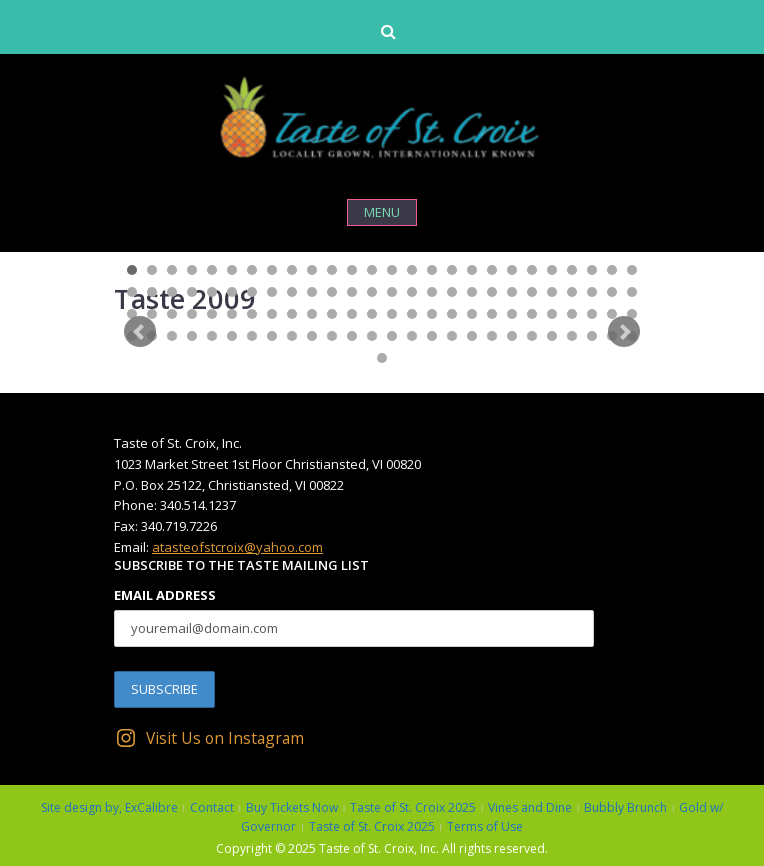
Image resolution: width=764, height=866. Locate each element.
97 (492, 336)
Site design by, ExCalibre (109, 807)
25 (612, 270)
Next (624, 332)
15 (412, 270)
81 (172, 336)
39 (372, 292)
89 (332, 336)
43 (452, 292)
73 (532, 314)
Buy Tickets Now (292, 807)
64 (352, 314)
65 (372, 314)
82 (192, 336)
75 (572, 314)
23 (572, 270)
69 (452, 314)
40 (392, 292)
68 (432, 314)
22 (552, 270)
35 (292, 292)
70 (472, 314)
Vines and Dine (530, 807)
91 (372, 336)
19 (492, 270)
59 (252, 314)
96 (472, 336)
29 (172, 292)
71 (492, 314)
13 (372, 270)
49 (572, 292)
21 (532, 270)
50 (592, 292)
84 (232, 336)
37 (332, 292)
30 (192, 292)
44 (472, 292)
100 (552, 336)
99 (532, 336)
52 (632, 292)
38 (352, 292)
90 (352, 336)
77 (612, 314)
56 (192, 314)
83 (212, 336)
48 (552, 292)
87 (292, 336)
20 (512, 270)
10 (312, 270)
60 (272, 314)
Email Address (165, 595)
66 (392, 314)
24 (592, 270)
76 (592, 314)
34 (272, 292)
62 (312, 314)
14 (392, 270)
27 (132, 292)
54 (152, 314)
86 (272, 336)
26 (632, 270)
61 (292, 314)
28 (152, 292)
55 (172, 314)
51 (612, 292)
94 (432, 336)
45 (492, 292)
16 (432, 270)
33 (252, 292)
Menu (382, 212)
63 (332, 314)
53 (132, 314)
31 (212, 292)
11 (332, 270)
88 (312, 336)
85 (252, 336)
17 (452, 270)
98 (512, 336)
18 (472, 270)
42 (432, 292)
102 (592, 336)
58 (232, 314)
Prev (140, 332)
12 (352, 270)
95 (452, 336)
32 (232, 292)
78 (632, 314)
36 (312, 292)
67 (412, 314)
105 (382, 358)
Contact (212, 807)
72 (512, 314)
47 (532, 292)
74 (552, 314)
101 (572, 336)
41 (412, 292)
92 (392, 336)
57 (212, 314)
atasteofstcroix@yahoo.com (237, 547)
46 (512, 292)
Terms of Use (485, 826)
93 (412, 336)
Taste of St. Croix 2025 (413, 807)
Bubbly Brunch (625, 807)
